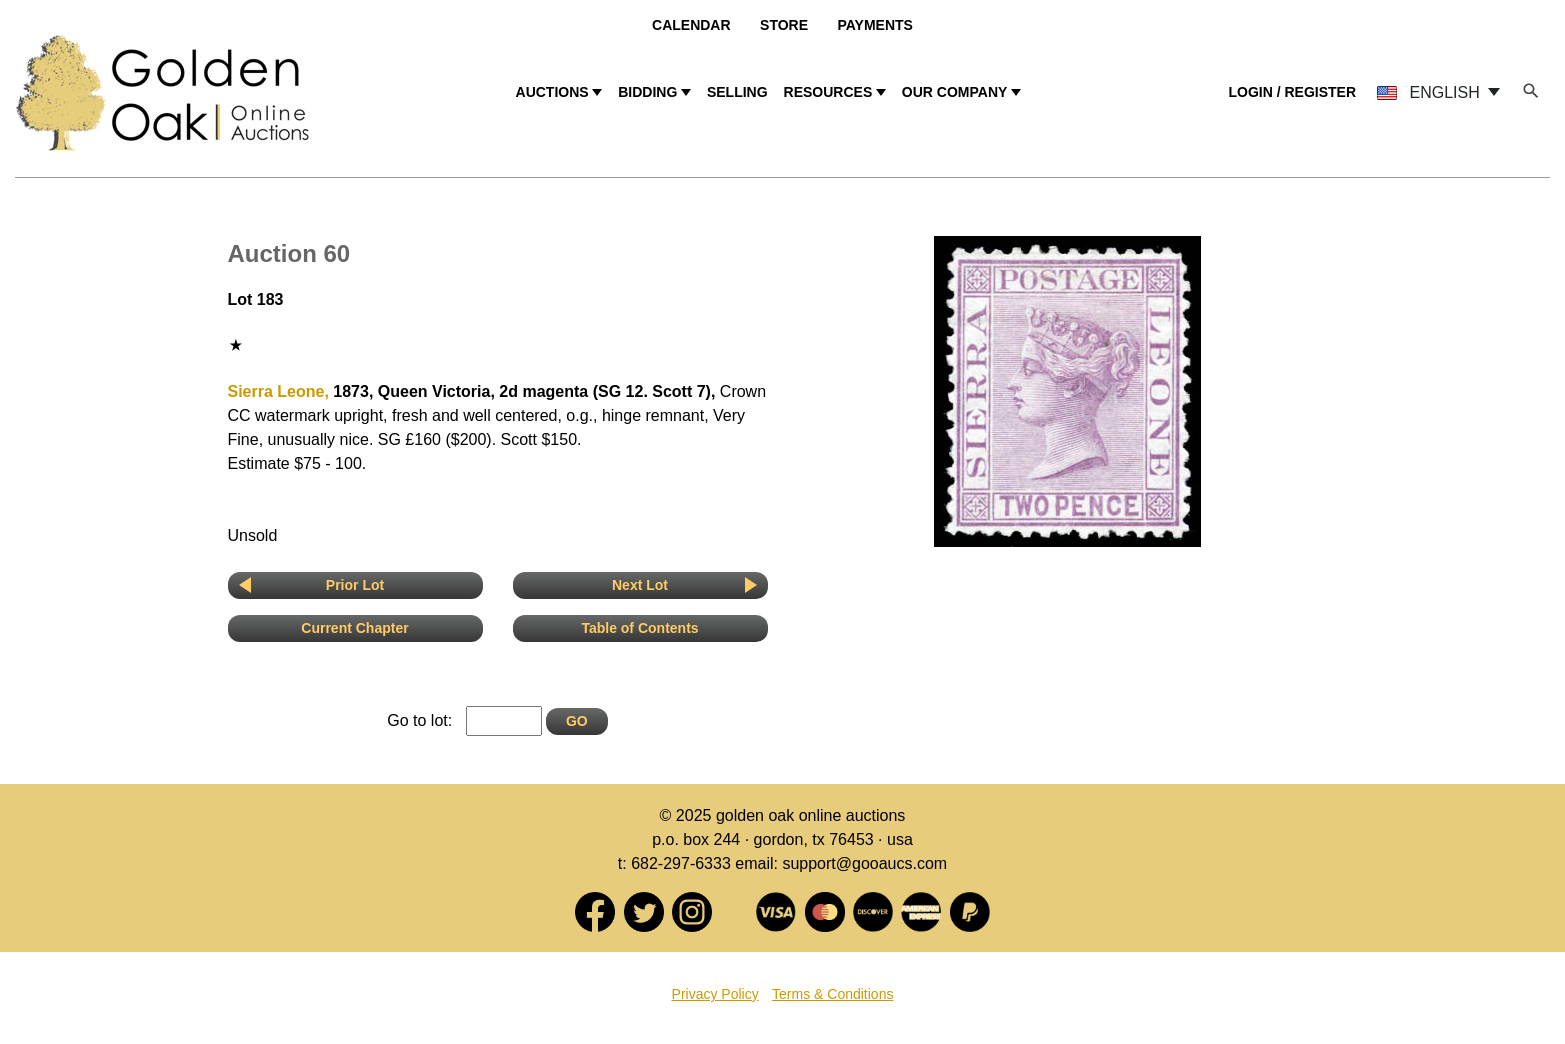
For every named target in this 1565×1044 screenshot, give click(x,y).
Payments (874, 25)
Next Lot (640, 585)
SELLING (737, 92)
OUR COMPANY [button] (955, 92)
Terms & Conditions (832, 994)
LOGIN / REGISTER (1292, 92)
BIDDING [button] (647, 92)
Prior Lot (355, 585)
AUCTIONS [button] (552, 92)
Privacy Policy (715, 994)
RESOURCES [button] (828, 92)
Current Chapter (354, 628)
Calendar (691, 25)
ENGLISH (1430, 92)
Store (784, 25)
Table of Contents (639, 628)
